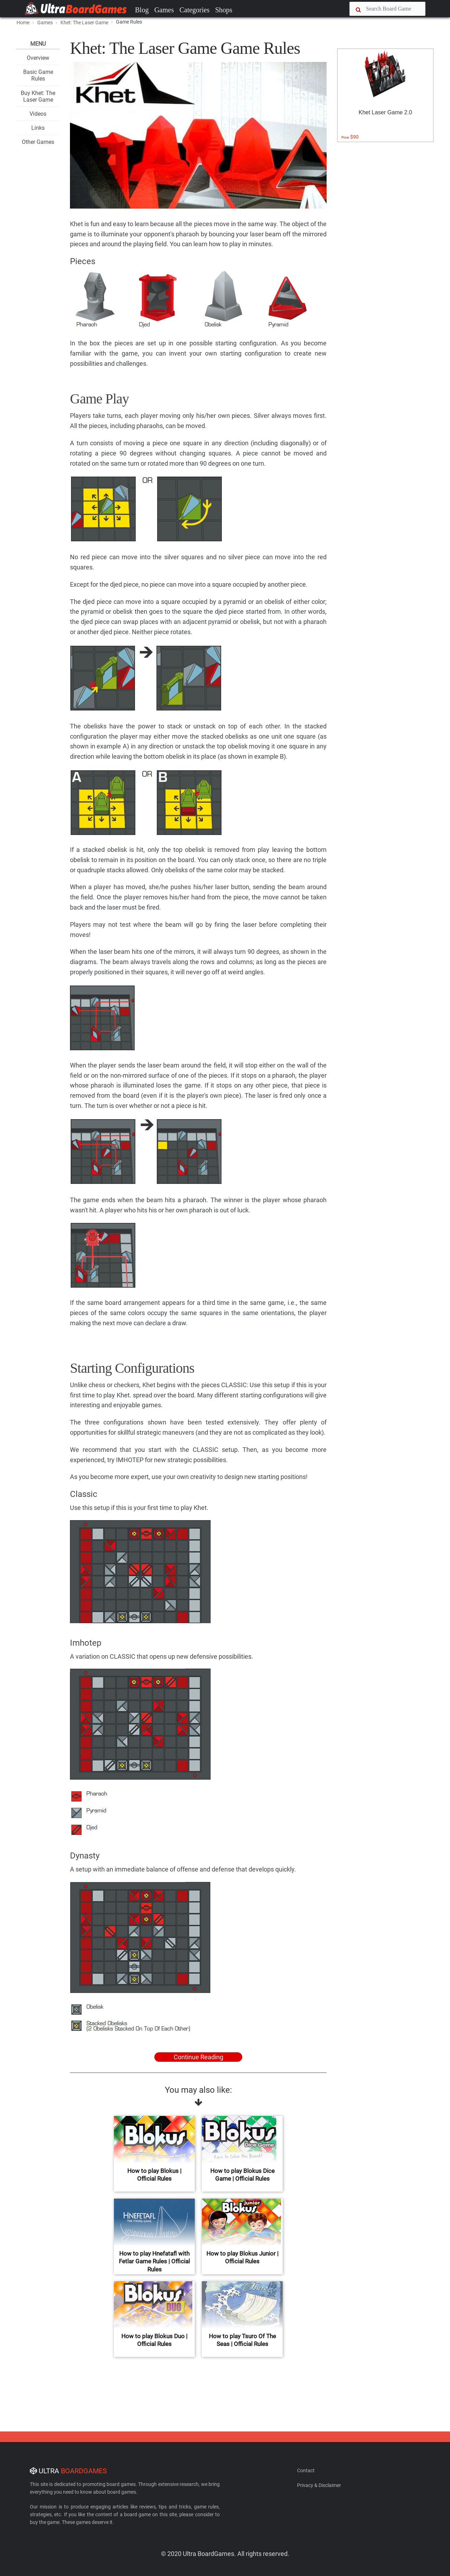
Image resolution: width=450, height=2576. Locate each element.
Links (38, 128)
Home (23, 22)
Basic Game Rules (38, 75)
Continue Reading (198, 2057)
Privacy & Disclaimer (319, 2485)
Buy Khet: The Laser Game (38, 96)
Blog (142, 10)
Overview (38, 58)
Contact (306, 2470)
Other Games (38, 142)
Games (164, 10)
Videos (38, 113)
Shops (223, 10)
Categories (194, 10)
